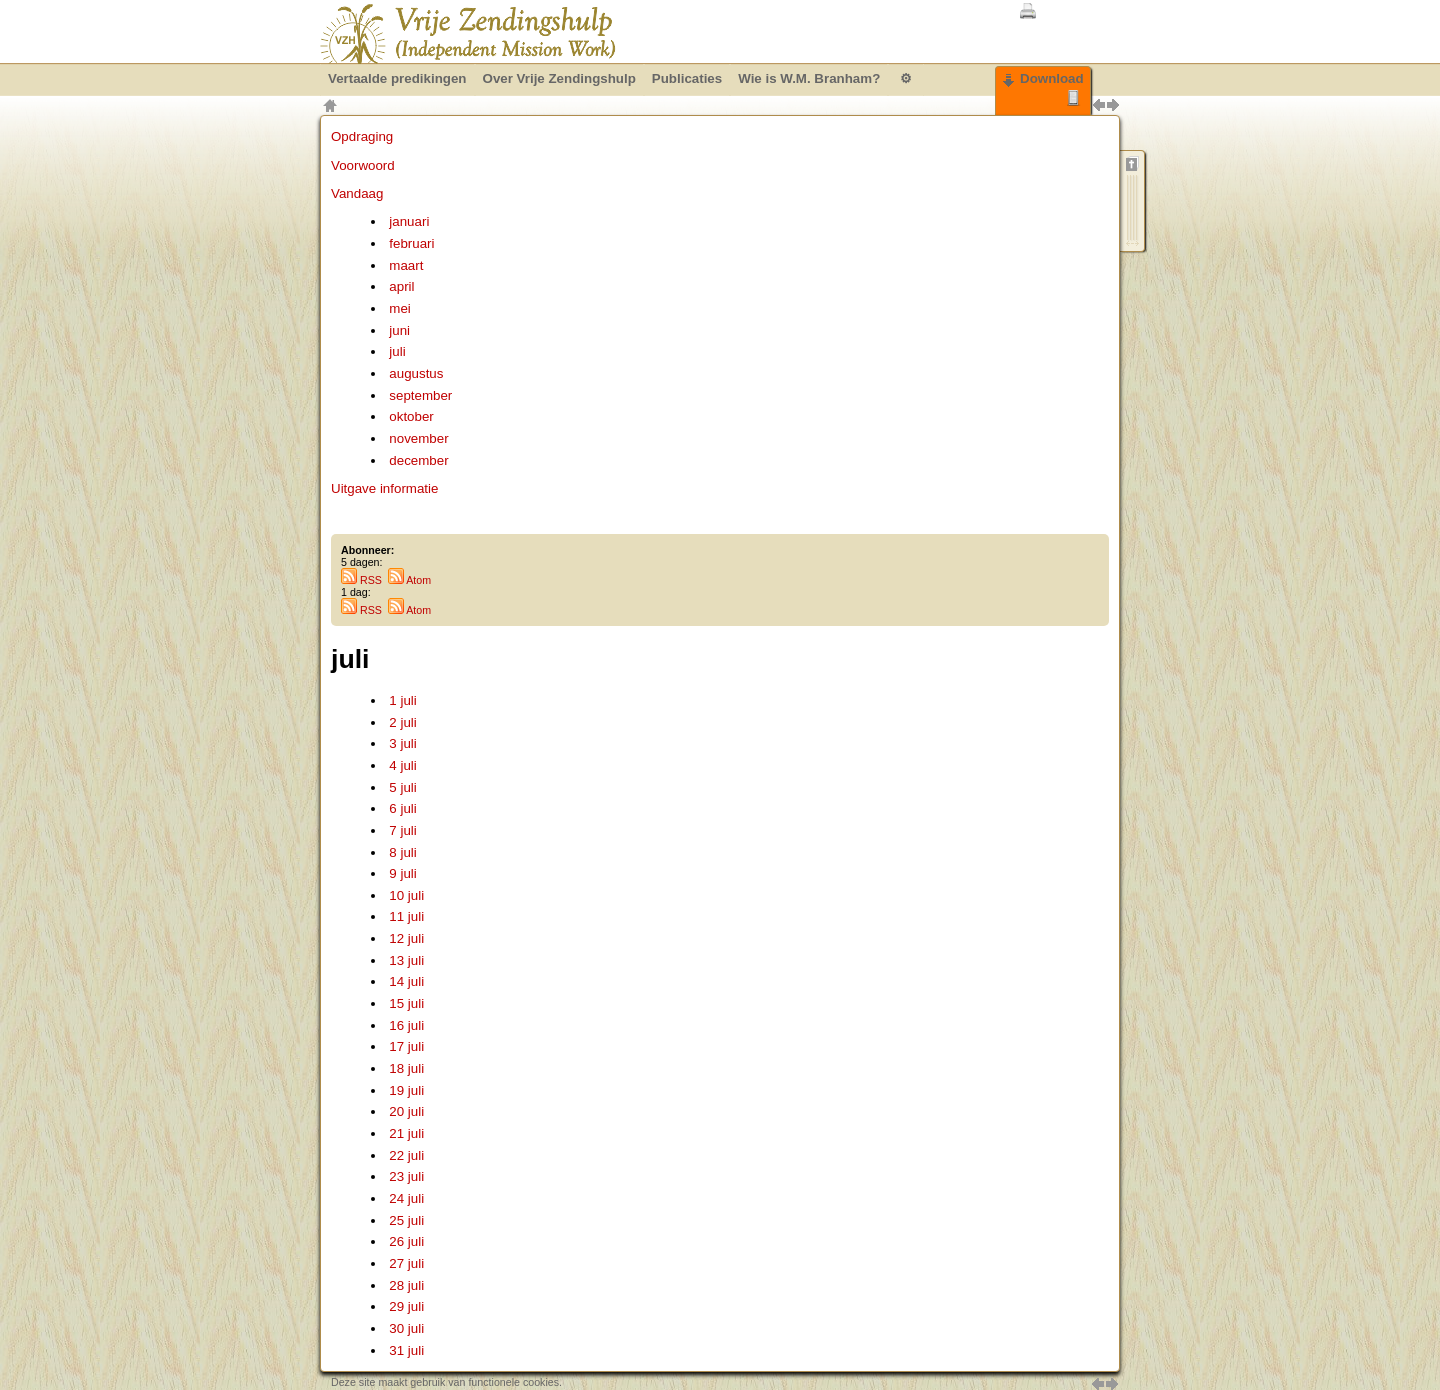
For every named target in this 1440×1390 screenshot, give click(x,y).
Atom (409, 580)
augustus (416, 373)
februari (411, 243)
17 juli (406, 1046)
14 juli (406, 981)
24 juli (406, 1198)
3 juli (402, 743)
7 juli (402, 830)
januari (409, 221)
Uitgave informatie (384, 488)
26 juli (406, 1241)
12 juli (406, 938)
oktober (411, 416)
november (418, 438)
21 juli (406, 1133)
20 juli (406, 1111)
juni (399, 330)
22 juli (406, 1155)
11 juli (406, 916)
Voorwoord (363, 165)
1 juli (402, 700)
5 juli (402, 787)
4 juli (402, 765)
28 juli (406, 1285)
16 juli (406, 1025)
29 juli (406, 1306)
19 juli (406, 1090)
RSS (361, 580)
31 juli (406, 1350)
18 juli (406, 1068)
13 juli (406, 960)
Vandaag (357, 193)
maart (406, 265)
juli (397, 351)
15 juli (406, 1003)
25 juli (406, 1220)
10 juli (406, 895)
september (420, 395)
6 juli (402, 808)
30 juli (406, 1328)
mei (399, 308)
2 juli (402, 722)
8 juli (402, 852)
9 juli (402, 873)
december (418, 460)
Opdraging (362, 136)
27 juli (406, 1263)
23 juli (406, 1176)
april (401, 286)
